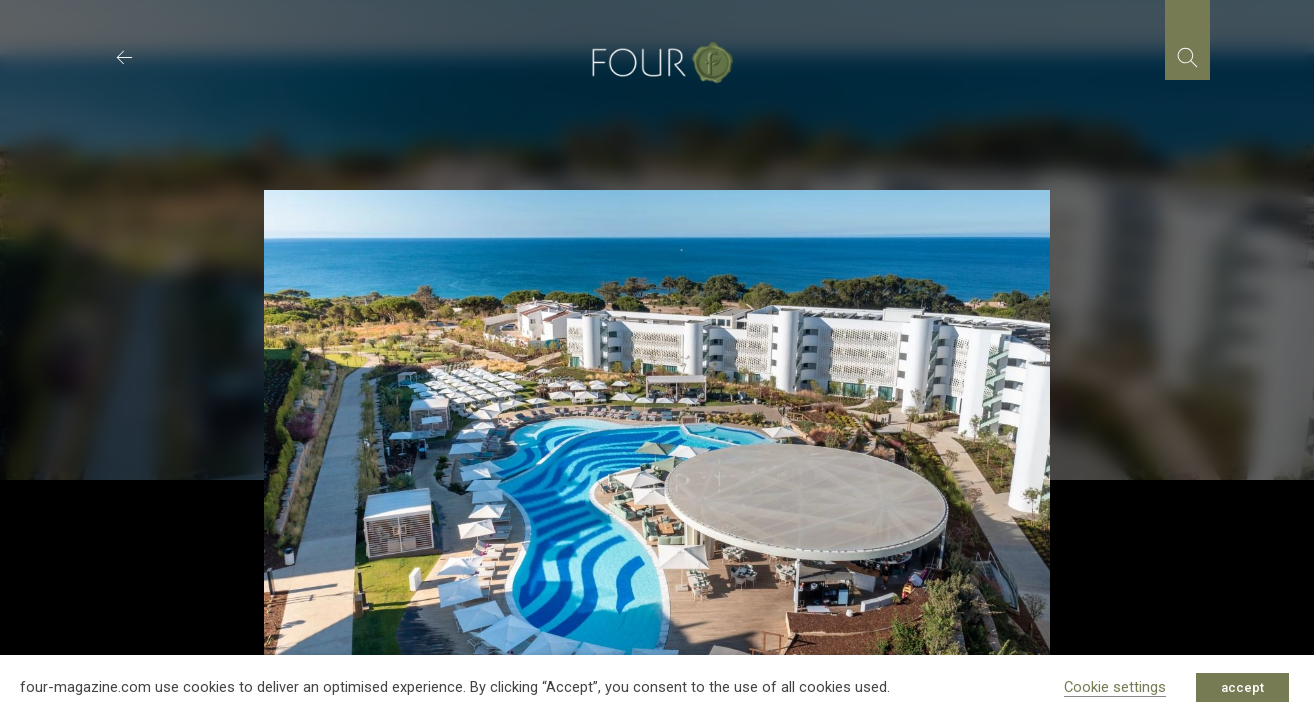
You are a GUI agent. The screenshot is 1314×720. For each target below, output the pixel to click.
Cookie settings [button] (1115, 687)
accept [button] (1242, 687)
